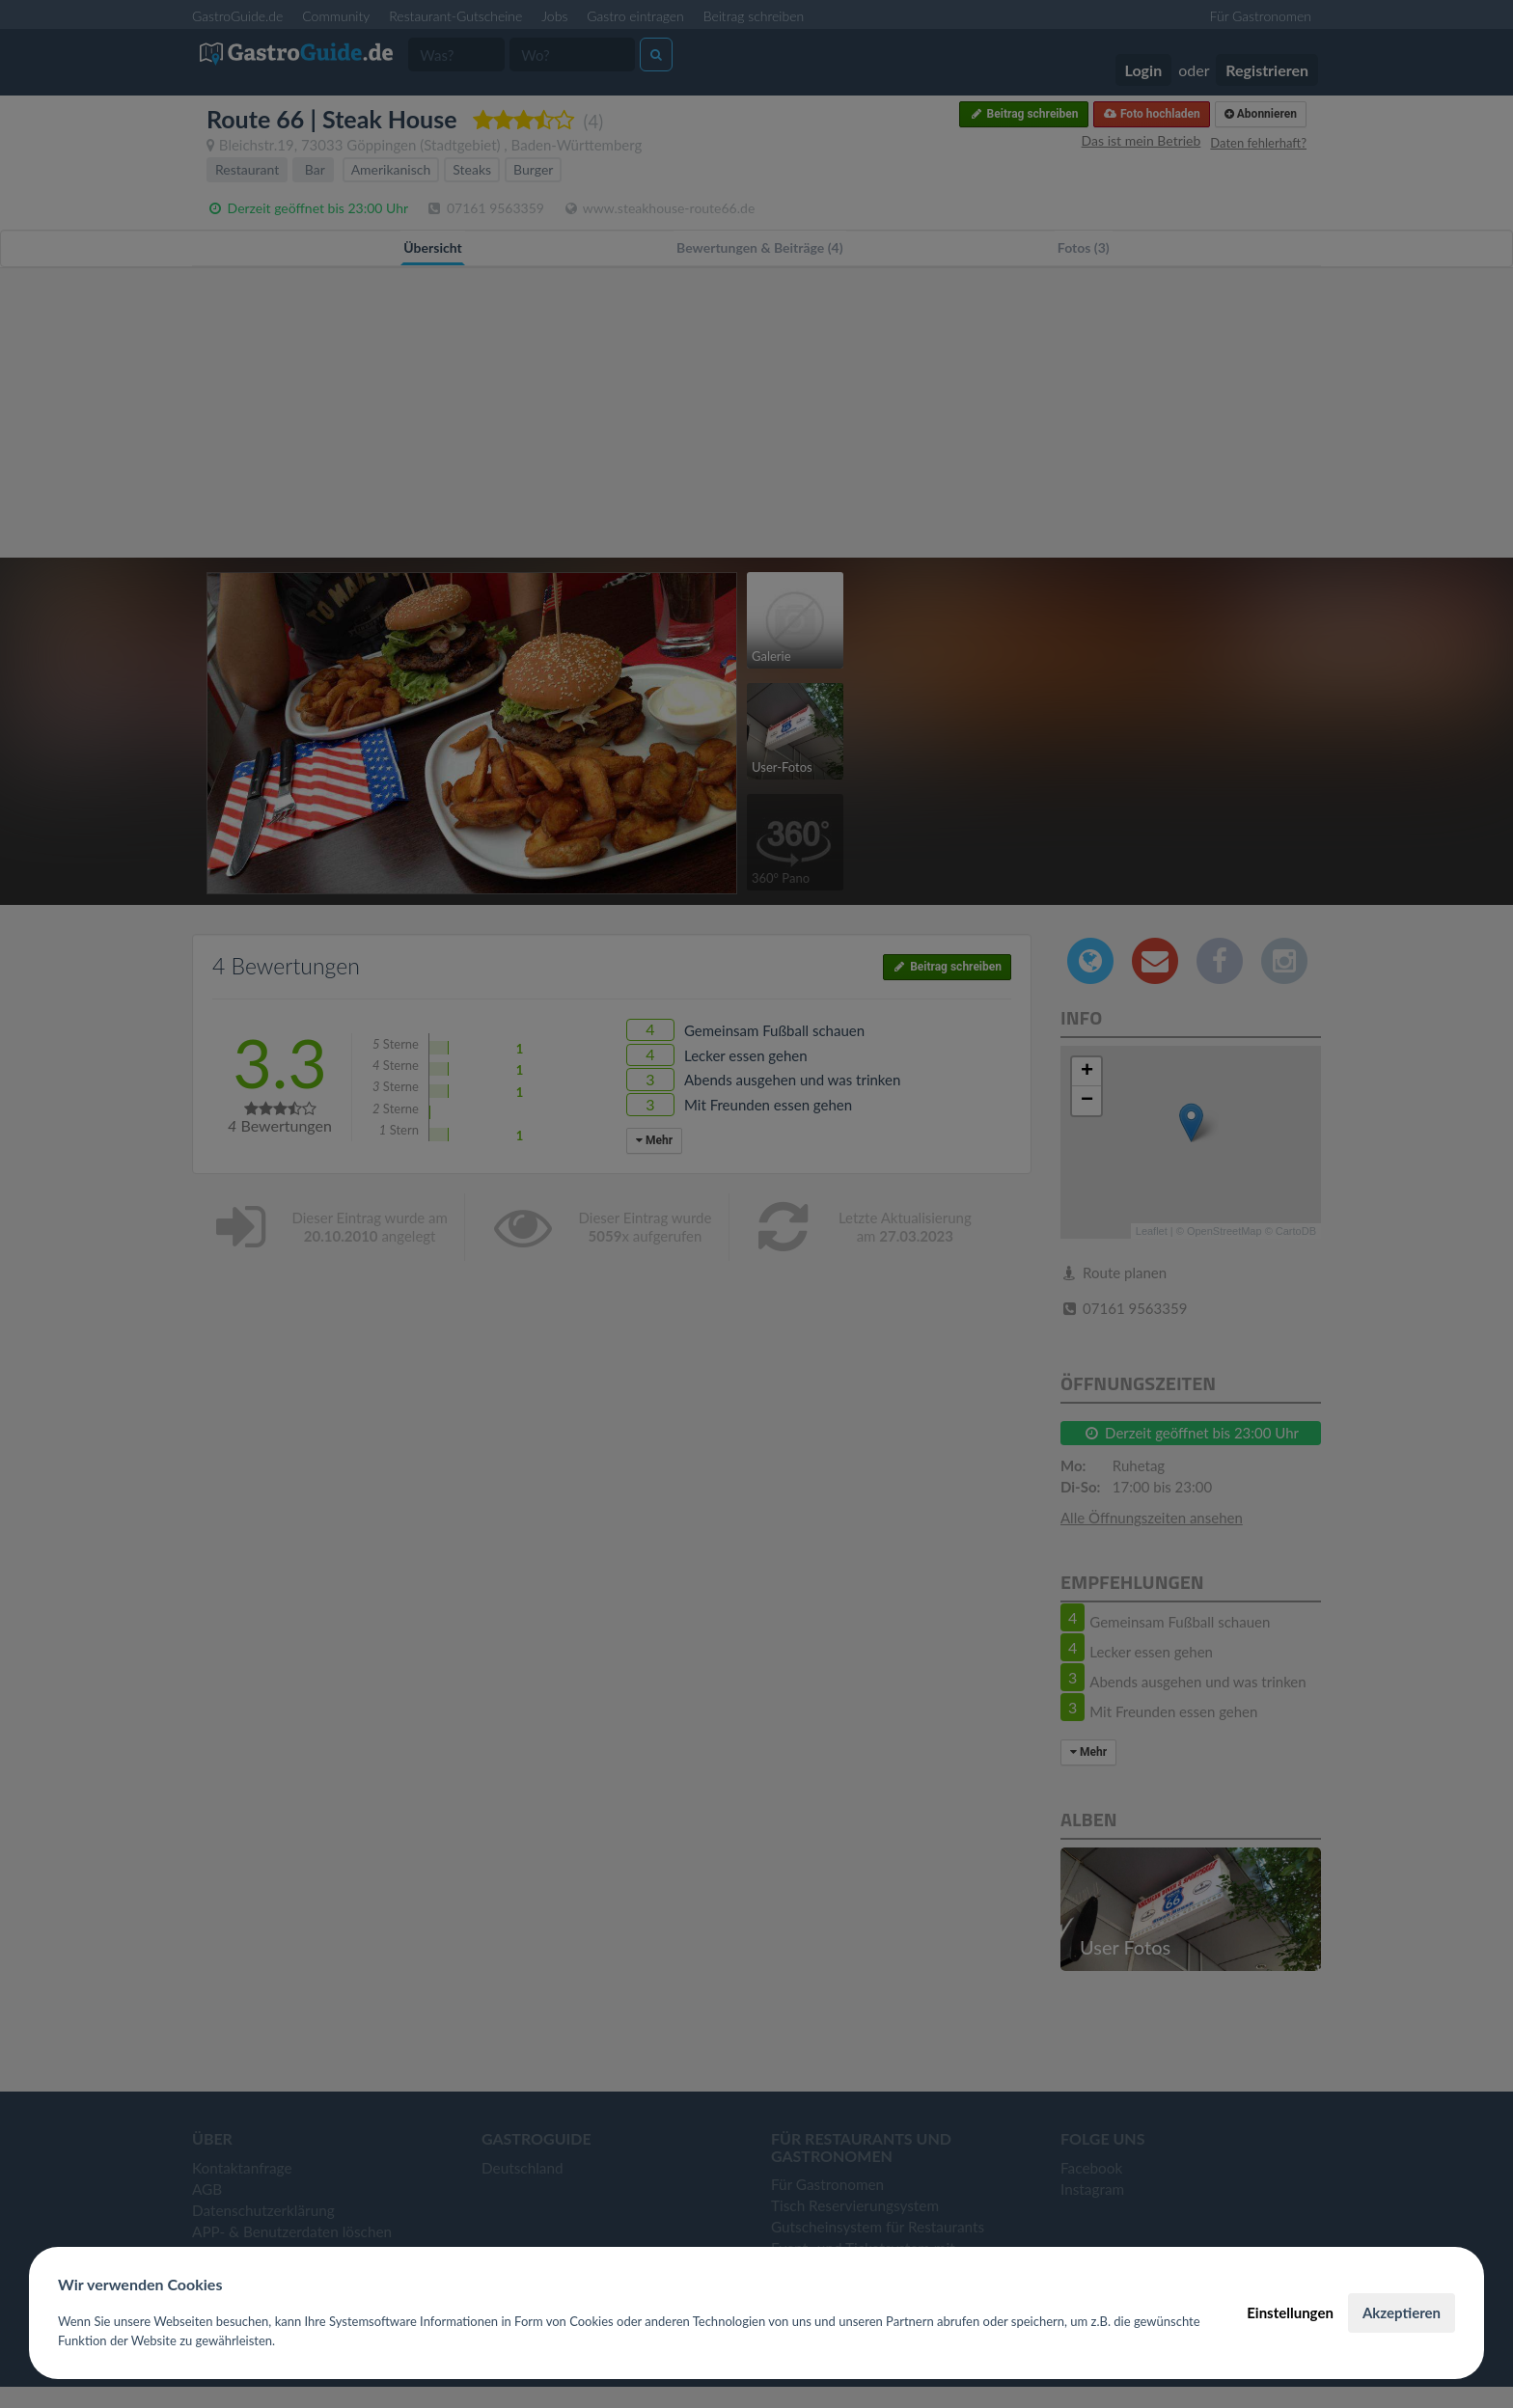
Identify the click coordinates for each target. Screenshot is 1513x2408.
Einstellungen (1290, 2312)
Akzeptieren (1401, 2312)
